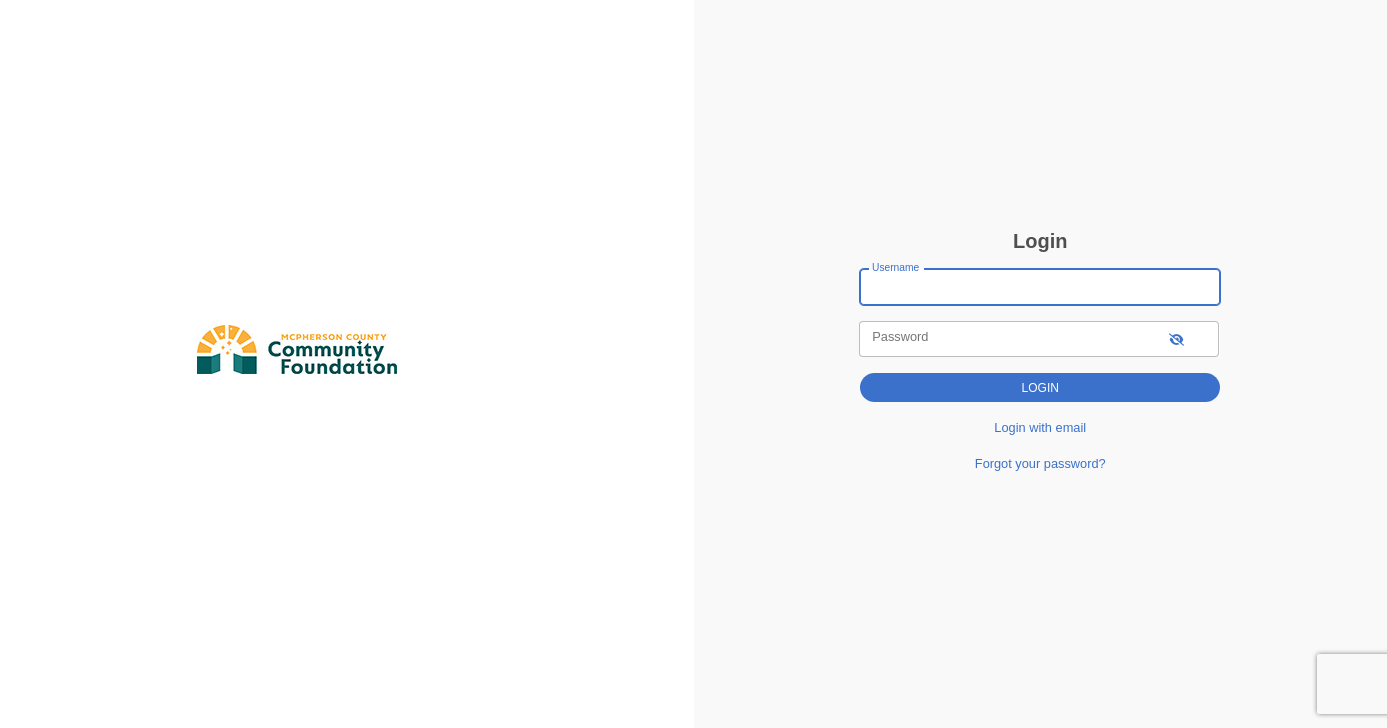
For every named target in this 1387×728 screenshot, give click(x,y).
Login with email (1040, 427)
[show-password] (1176, 338)
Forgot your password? (1040, 463)
